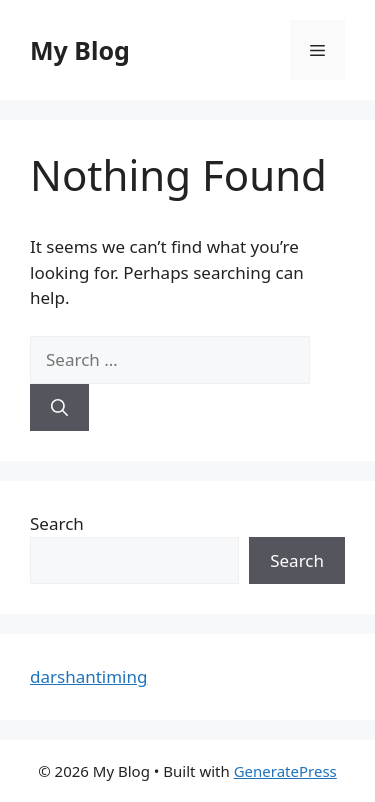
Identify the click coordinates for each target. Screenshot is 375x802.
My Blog (80, 50)
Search (57, 523)
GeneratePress (285, 771)
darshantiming (88, 676)
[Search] (59, 408)
